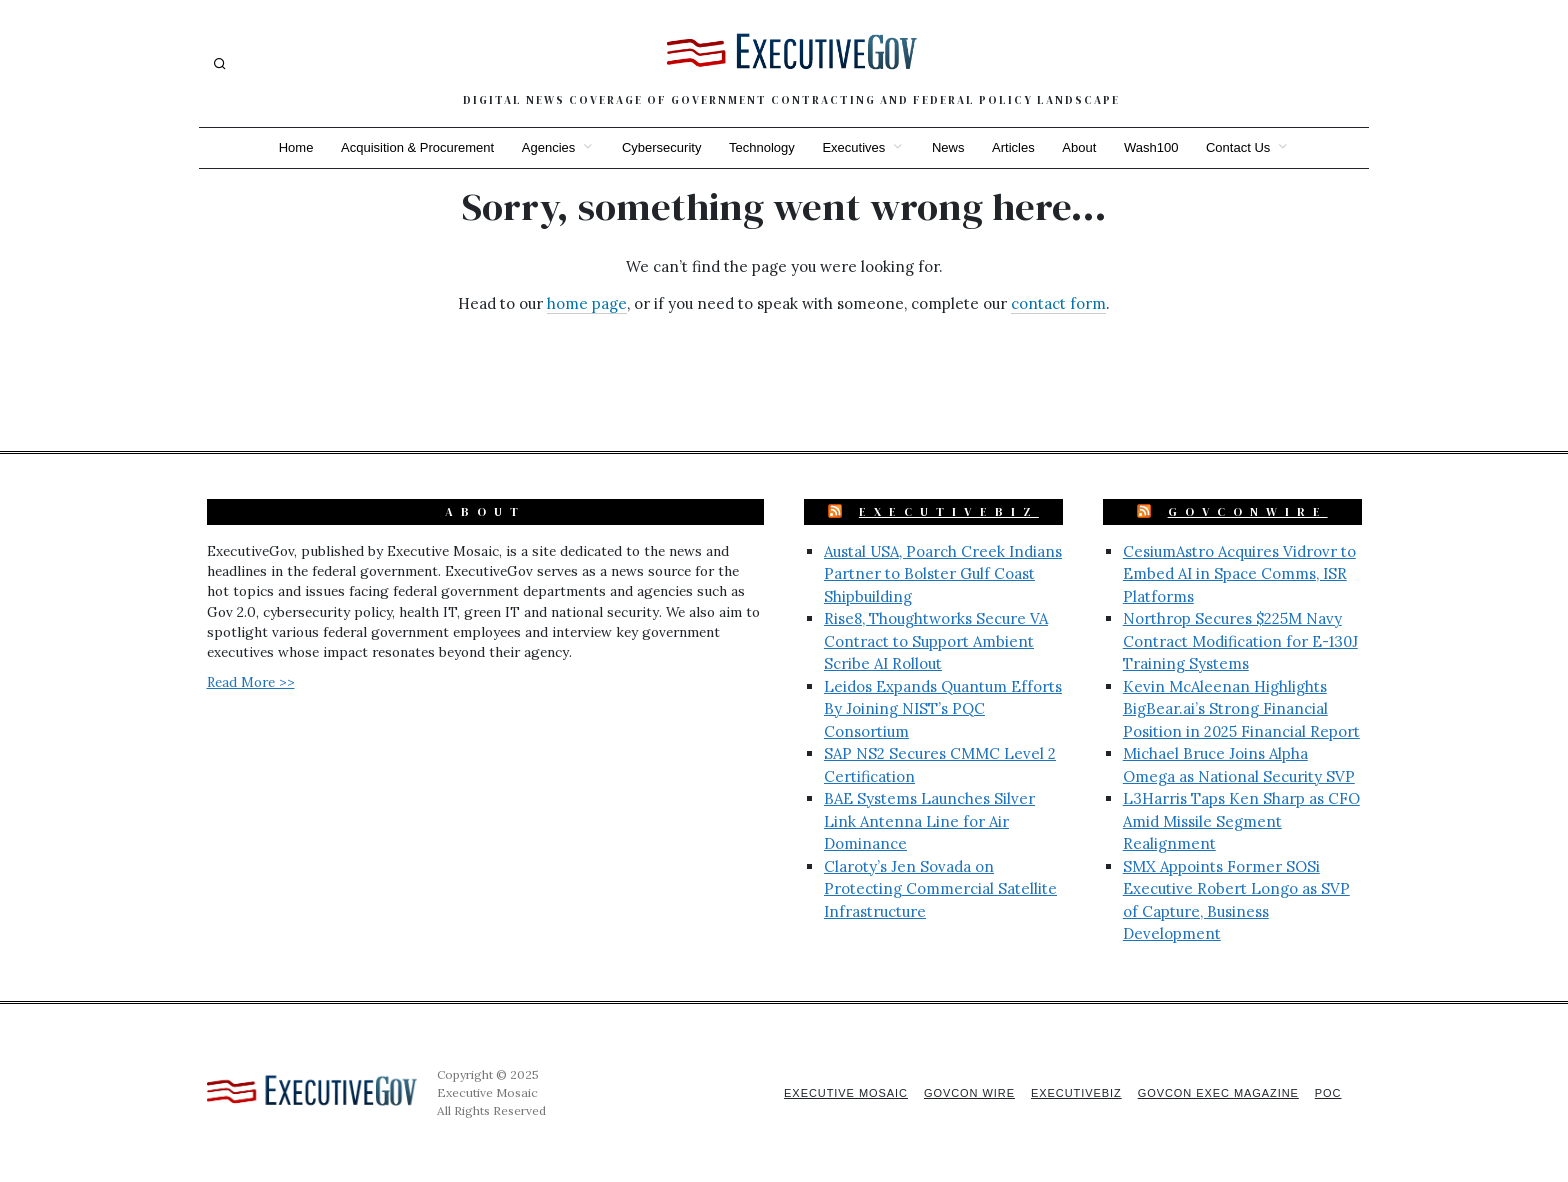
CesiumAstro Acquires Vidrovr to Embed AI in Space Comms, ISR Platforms (1239, 574)
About (1080, 147)
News (948, 147)
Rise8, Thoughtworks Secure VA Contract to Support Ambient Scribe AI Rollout (936, 641)
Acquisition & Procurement (416, 147)
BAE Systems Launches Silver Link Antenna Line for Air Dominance (929, 821)
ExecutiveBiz (949, 512)
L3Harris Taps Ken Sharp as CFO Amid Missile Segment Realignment (1241, 821)
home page (587, 303)
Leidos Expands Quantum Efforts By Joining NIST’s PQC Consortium (943, 709)
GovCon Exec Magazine (1217, 1093)
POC (1328, 1093)
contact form (1058, 303)
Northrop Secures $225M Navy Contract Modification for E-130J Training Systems (1240, 641)
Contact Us (1240, 147)
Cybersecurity (660, 147)
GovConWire (1248, 512)
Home (294, 147)
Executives (853, 147)
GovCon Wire (967, 1093)
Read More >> (251, 682)
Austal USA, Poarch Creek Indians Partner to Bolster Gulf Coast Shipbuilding (943, 574)
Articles (1014, 147)
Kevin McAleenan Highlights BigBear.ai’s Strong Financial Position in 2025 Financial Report (1241, 709)
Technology (762, 147)
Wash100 (1152, 147)
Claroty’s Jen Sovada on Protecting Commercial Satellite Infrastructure (940, 889)
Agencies (547, 147)
